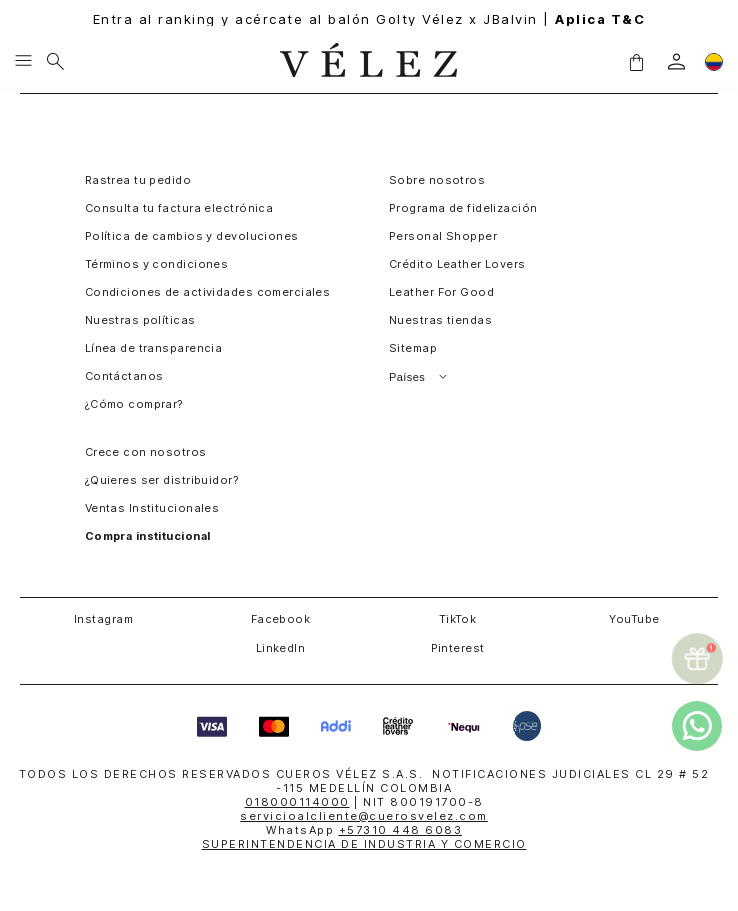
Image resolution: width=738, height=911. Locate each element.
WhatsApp (364, 830)
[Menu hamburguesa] (23, 62)
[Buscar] (55, 62)
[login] (676, 61)
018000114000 (297, 802)
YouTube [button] (634, 619)
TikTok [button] (458, 619)
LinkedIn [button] (281, 648)
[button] (636, 62)
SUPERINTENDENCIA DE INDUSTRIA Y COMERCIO (364, 844)
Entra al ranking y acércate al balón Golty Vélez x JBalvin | (369, 19)
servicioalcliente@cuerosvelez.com (364, 816)
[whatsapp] (697, 726)
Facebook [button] (281, 619)
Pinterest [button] (458, 648)
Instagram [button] (103, 619)
